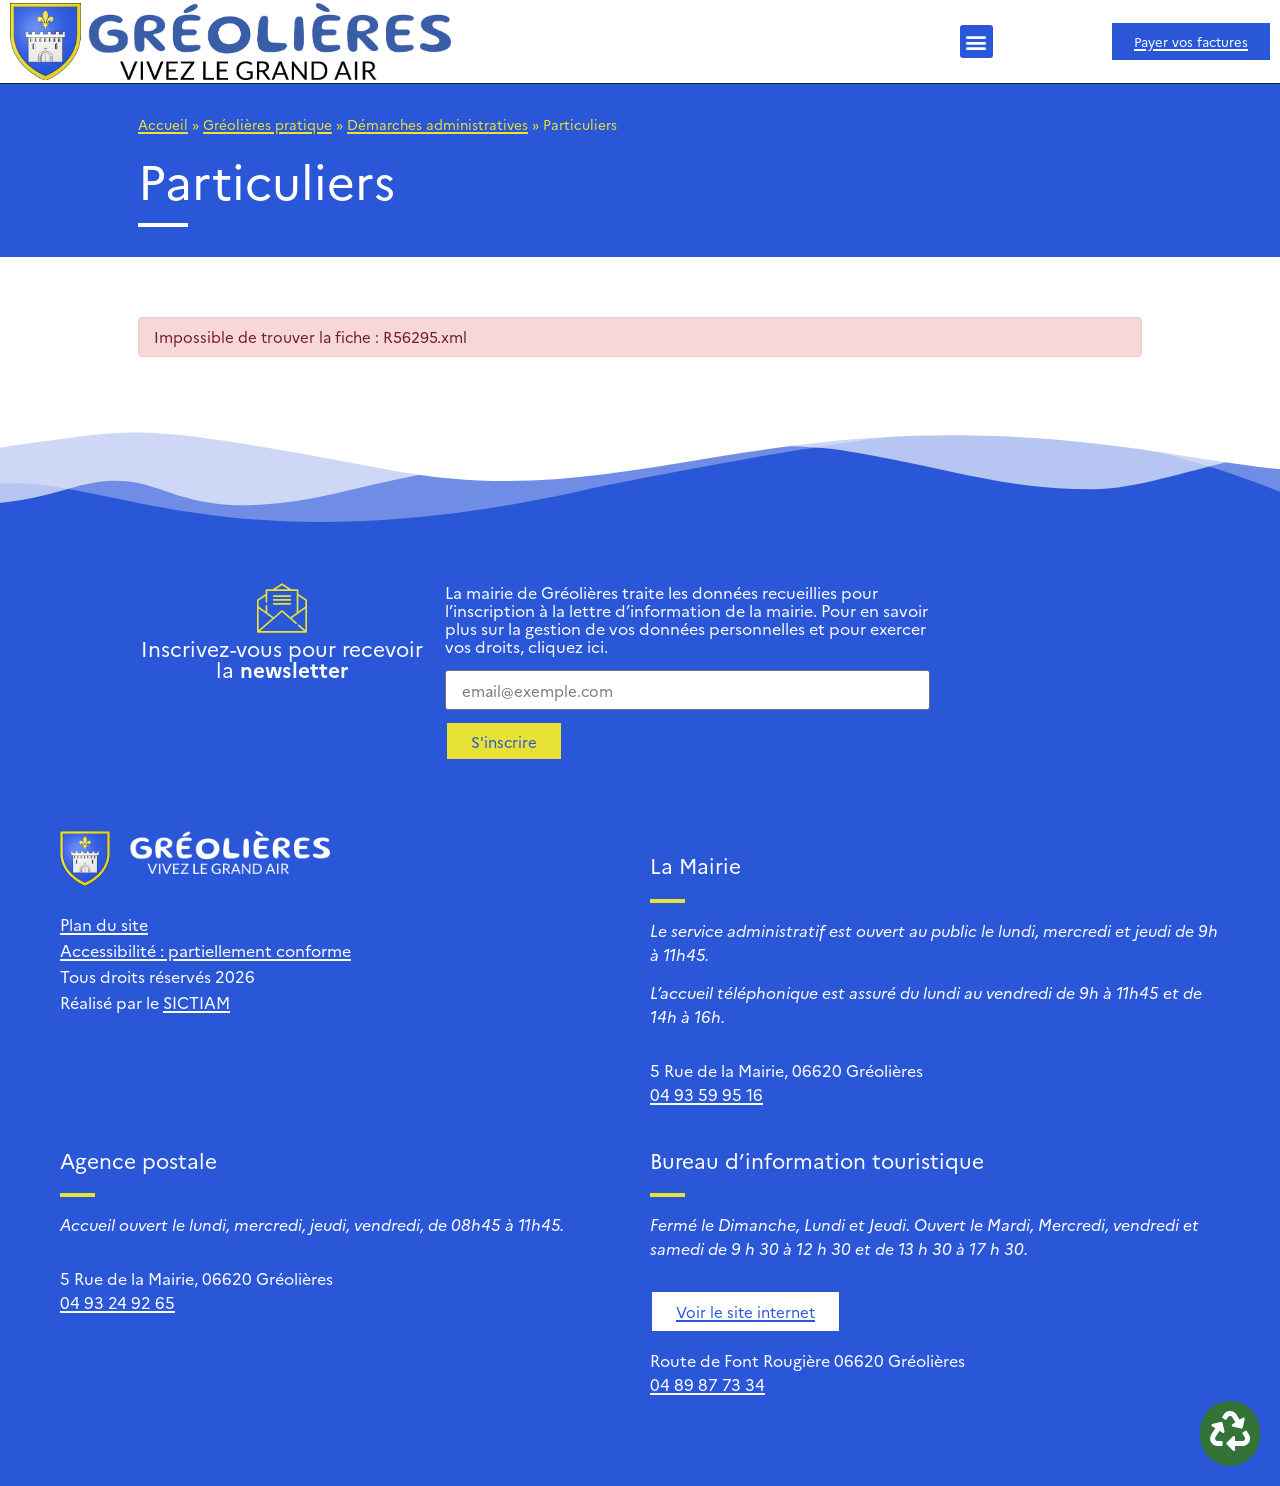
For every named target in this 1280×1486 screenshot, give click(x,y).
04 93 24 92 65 (117, 1302)
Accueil (163, 124)
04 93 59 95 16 (706, 1094)
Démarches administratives (437, 124)
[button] (976, 41)
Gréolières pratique (267, 124)
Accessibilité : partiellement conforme (205, 950)
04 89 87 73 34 (707, 1384)
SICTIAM (196, 1002)
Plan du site (104, 924)
